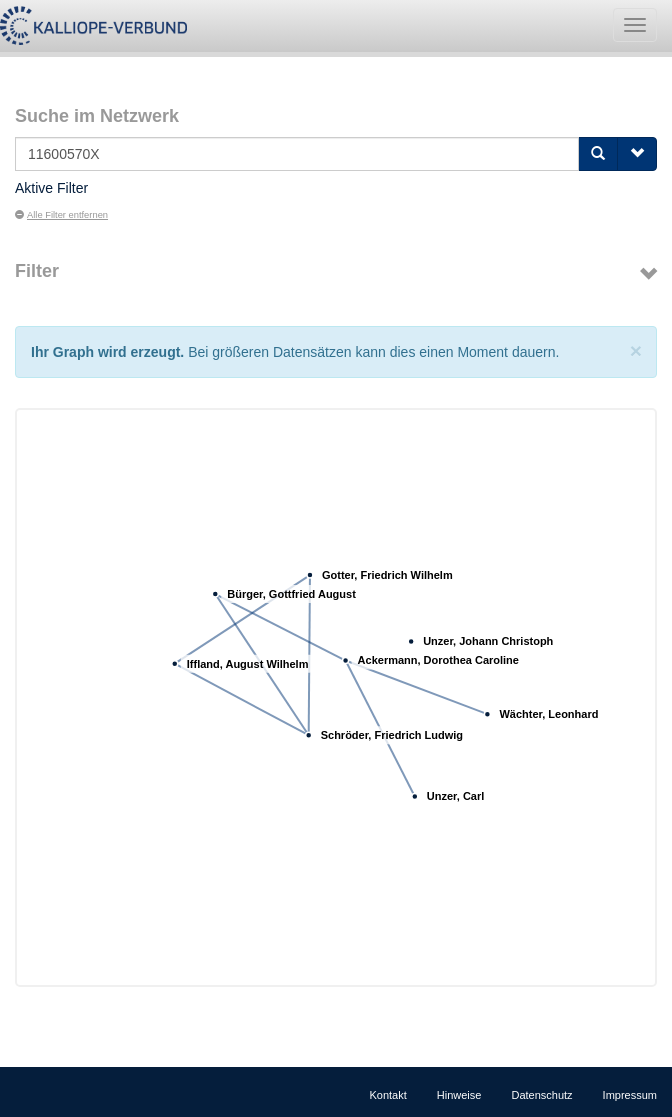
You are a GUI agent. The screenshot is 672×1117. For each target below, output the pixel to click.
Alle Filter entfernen (61, 215)
